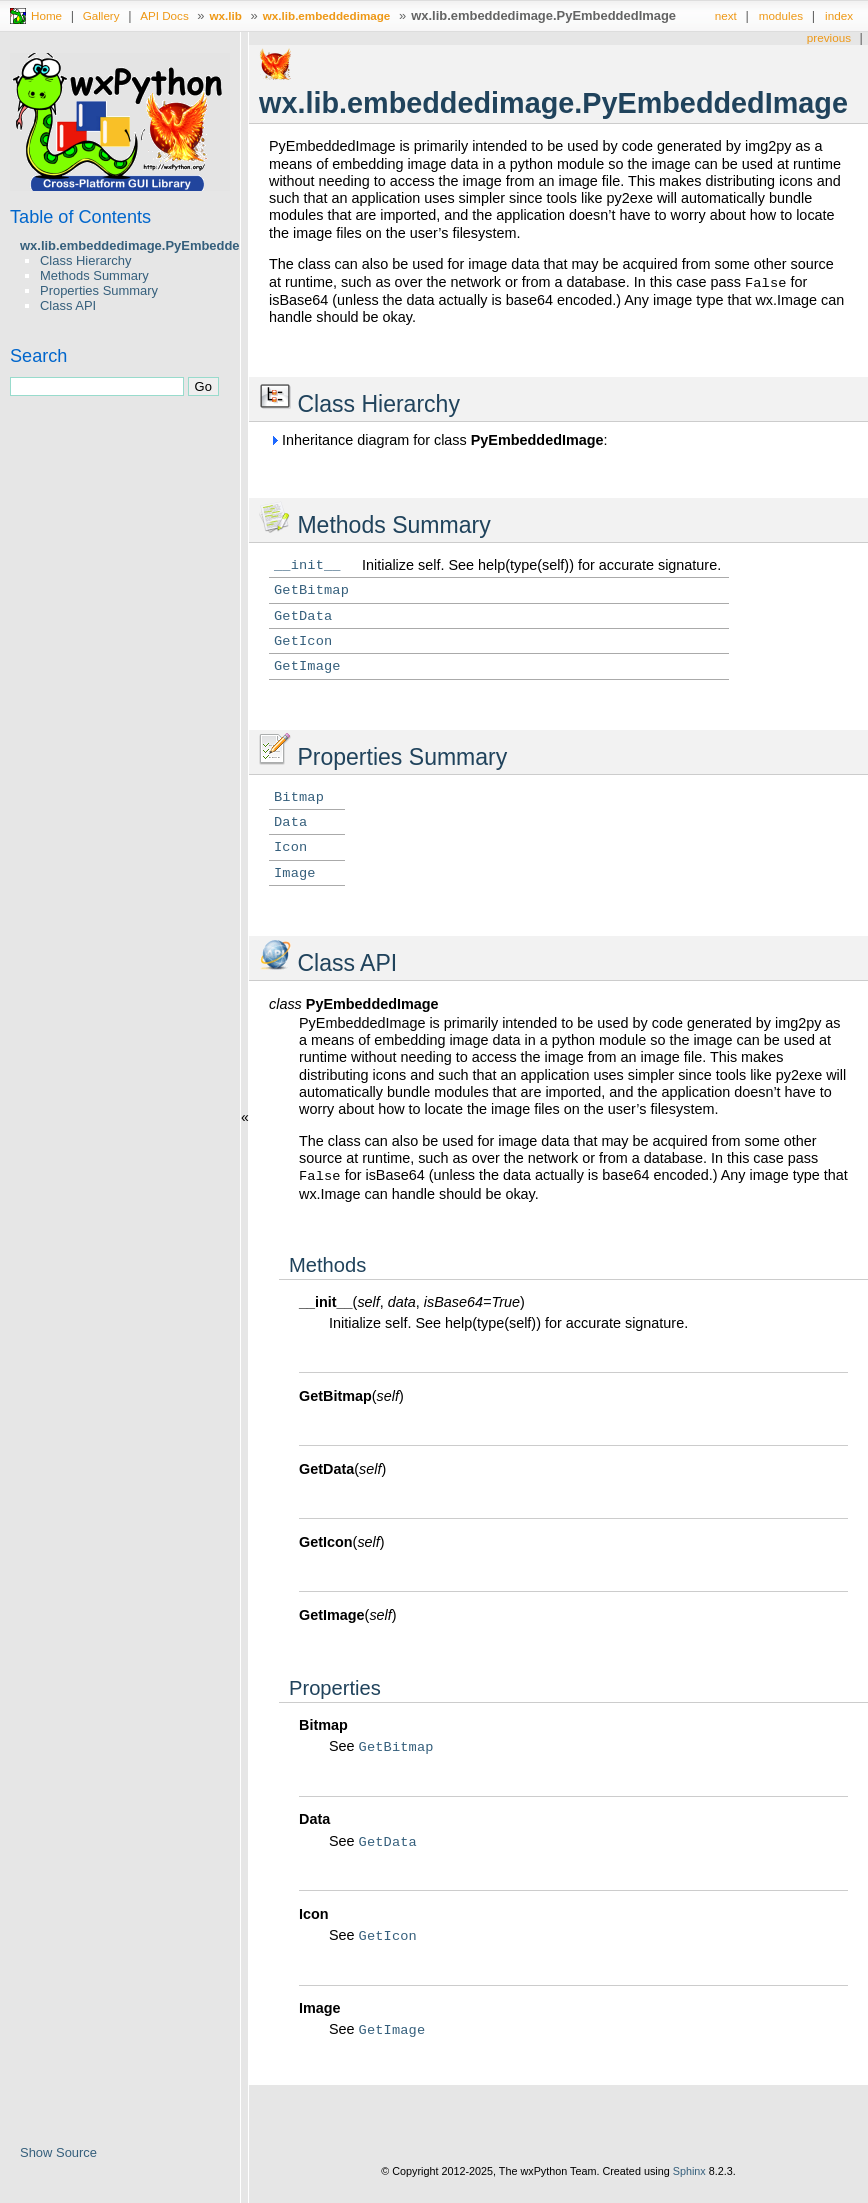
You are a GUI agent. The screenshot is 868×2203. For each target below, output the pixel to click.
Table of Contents (80, 217)
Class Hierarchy (85, 260)
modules (781, 15)
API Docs (164, 15)
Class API (68, 305)
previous (829, 37)
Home (46, 15)
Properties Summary (99, 290)
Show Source (58, 2152)
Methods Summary (94, 275)
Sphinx (689, 2171)
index (839, 15)
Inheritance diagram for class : (438, 440)
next (726, 15)
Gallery (101, 15)
